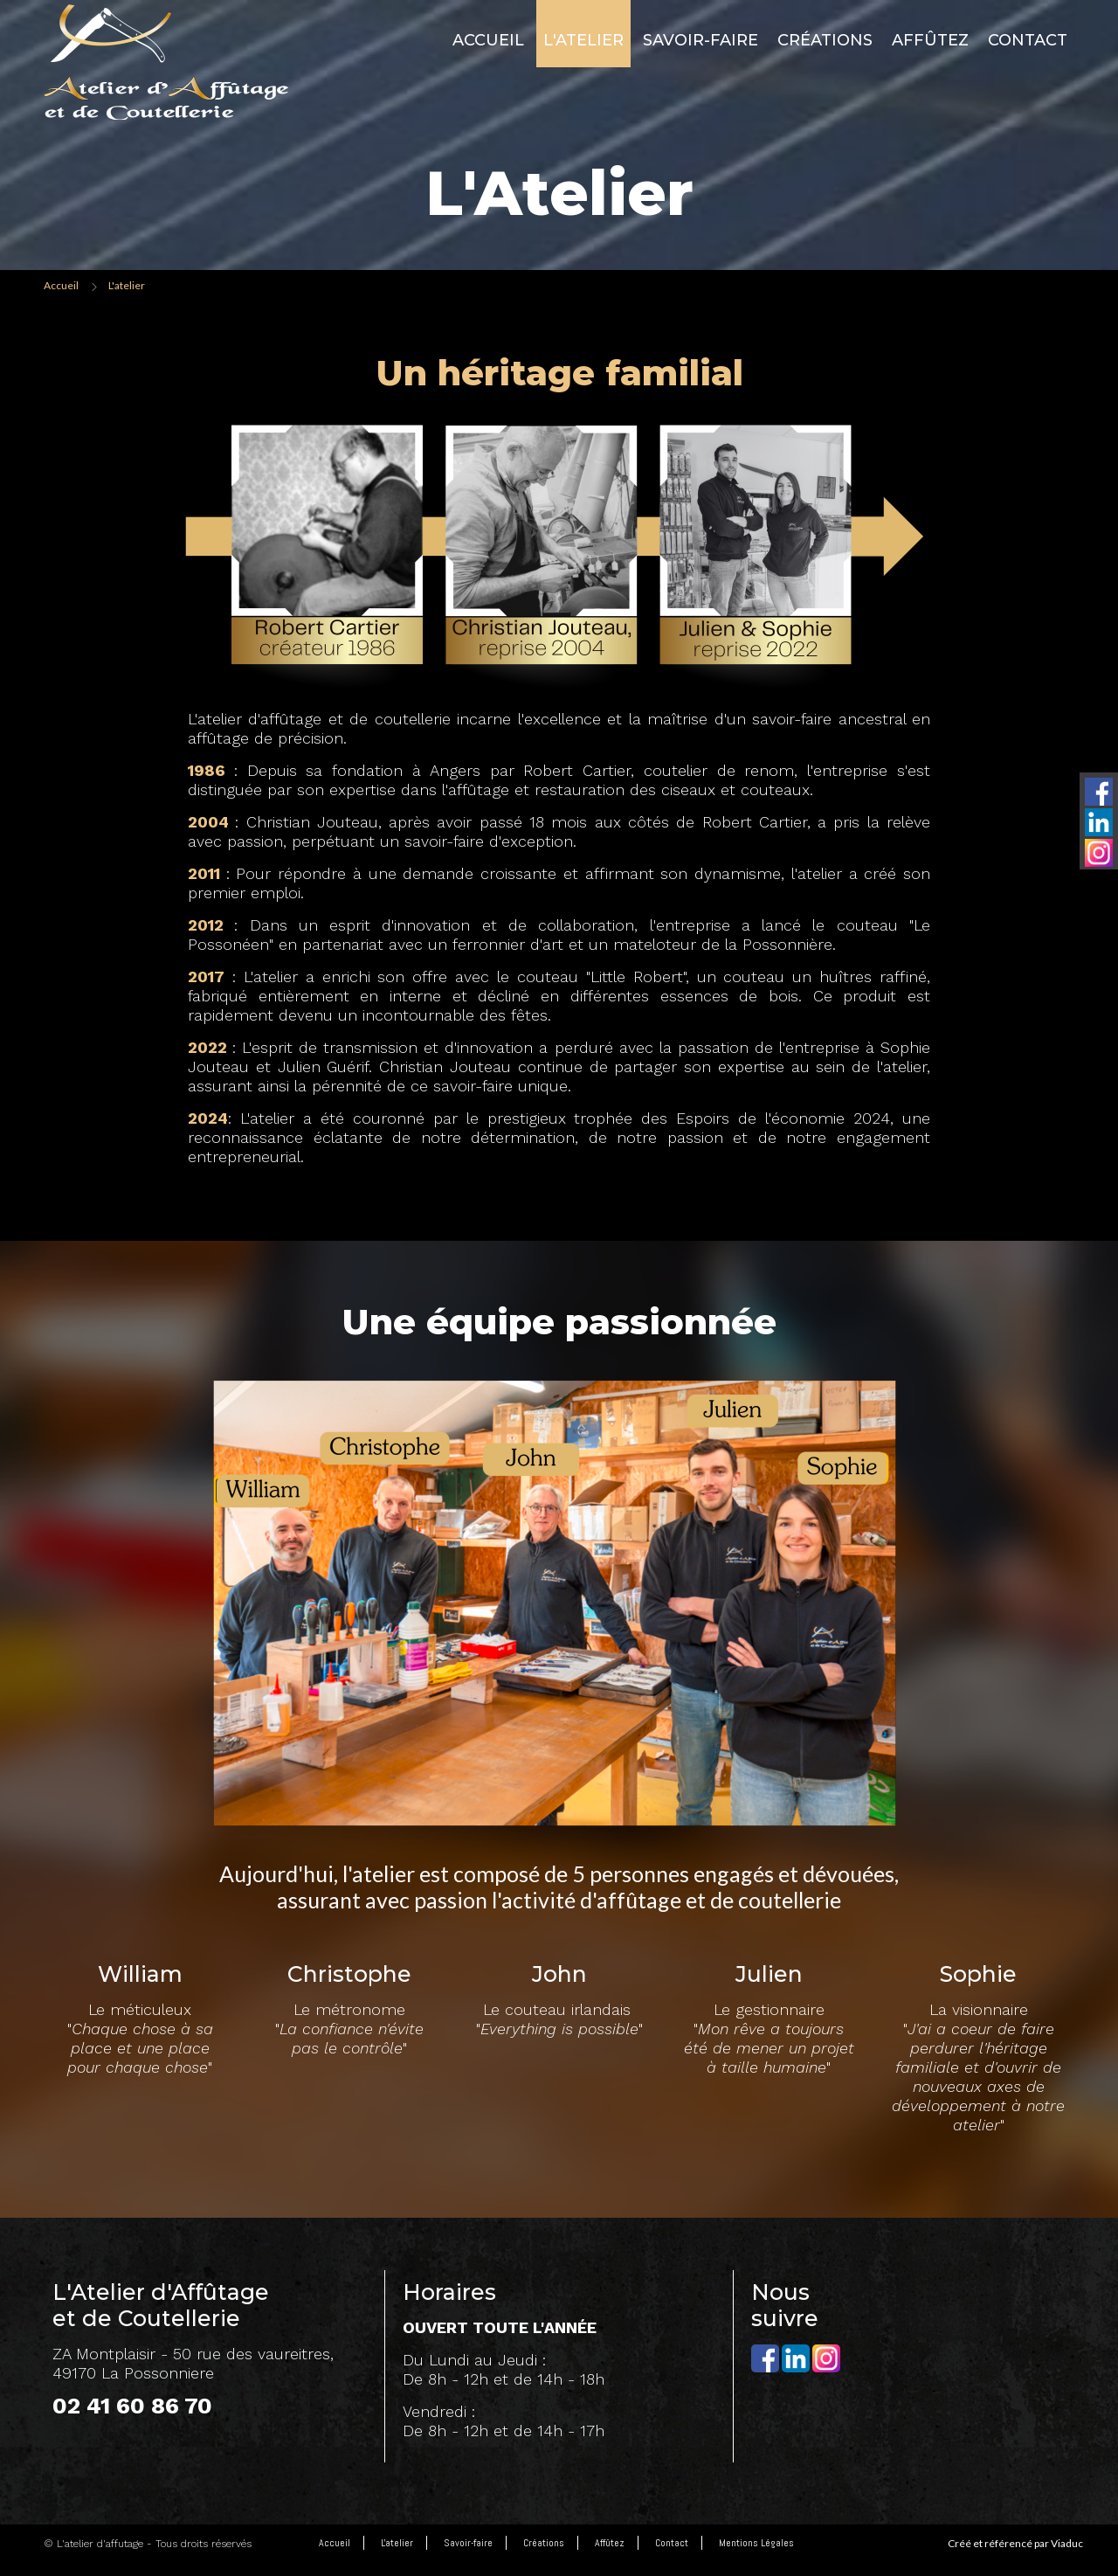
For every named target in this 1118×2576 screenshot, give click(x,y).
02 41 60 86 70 (132, 2405)
